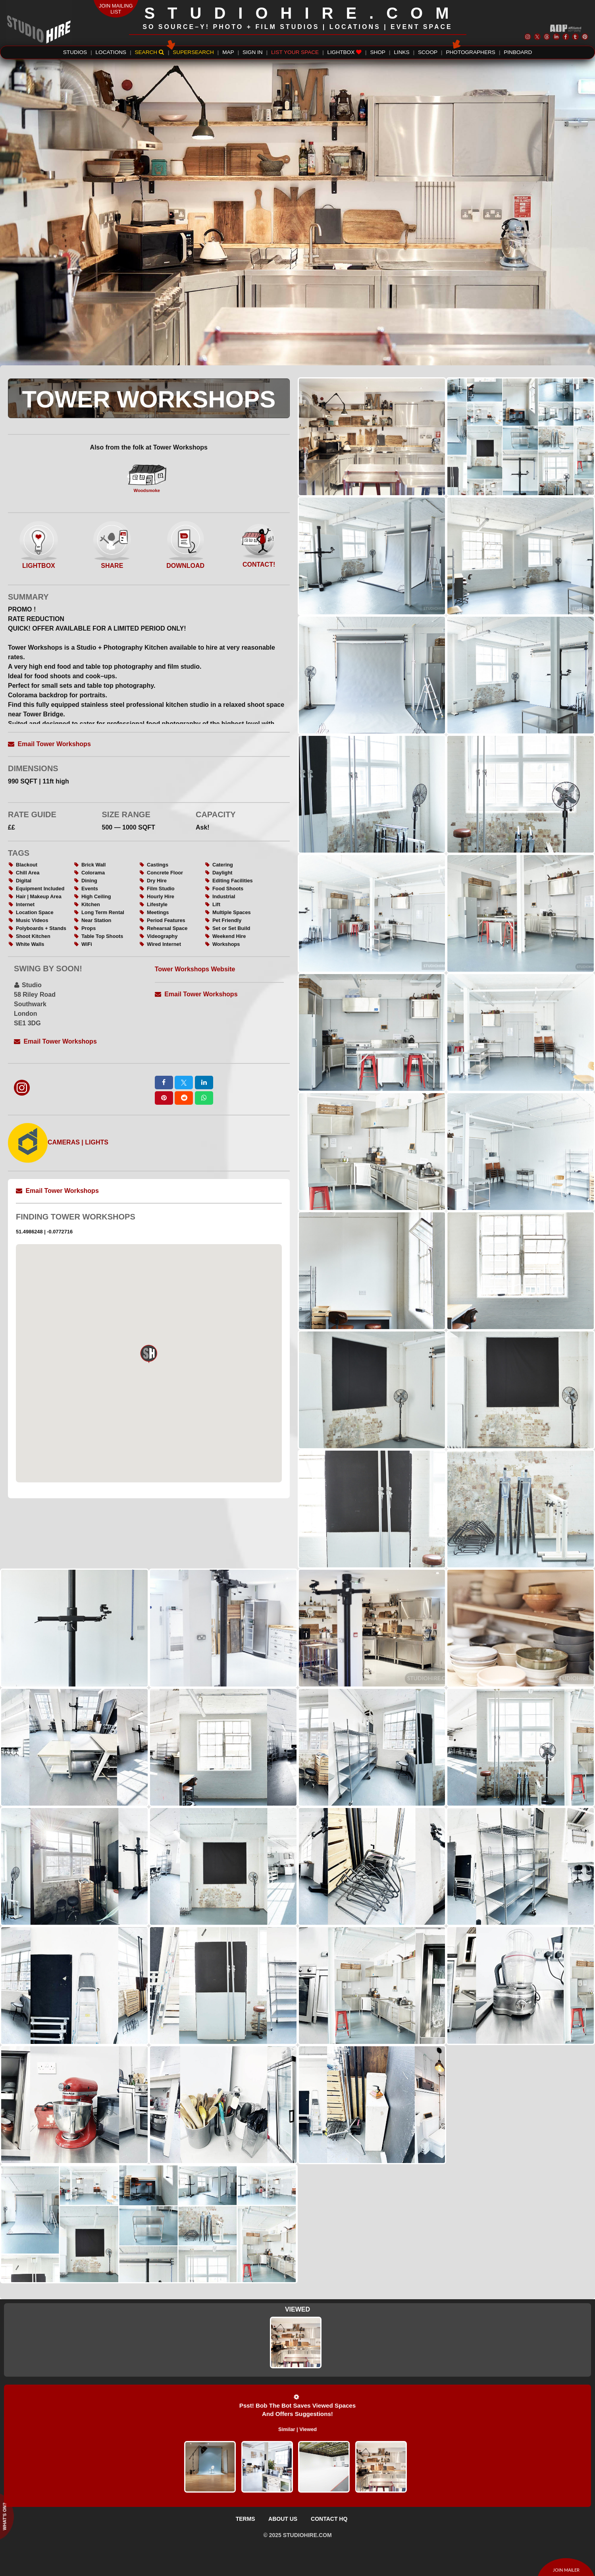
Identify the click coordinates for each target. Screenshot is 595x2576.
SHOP (377, 52)
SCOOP (427, 52)
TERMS (245, 2519)
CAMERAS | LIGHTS (58, 1142)
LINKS (401, 52)
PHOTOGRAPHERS (470, 51)
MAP (228, 52)
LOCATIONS (111, 52)
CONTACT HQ (329, 2519)
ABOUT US (282, 2519)
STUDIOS (75, 52)
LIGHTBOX (344, 52)
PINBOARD (518, 52)
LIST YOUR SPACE (295, 52)
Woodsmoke (147, 479)
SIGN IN (253, 52)
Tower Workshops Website (195, 969)
